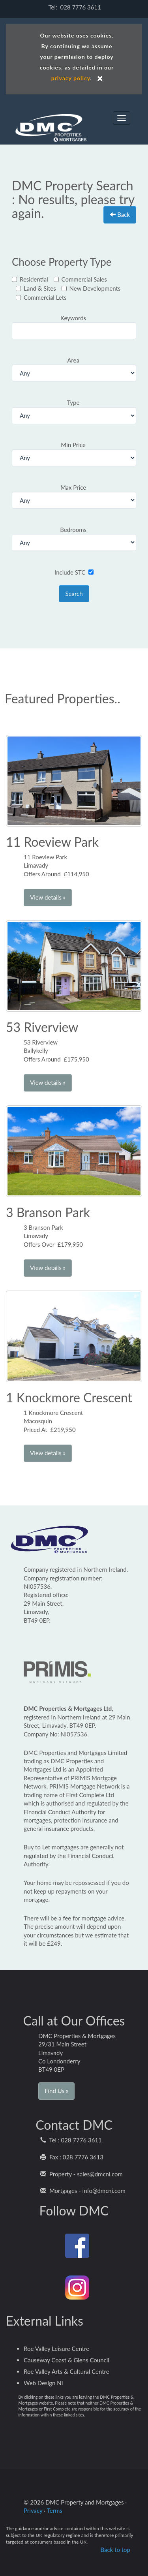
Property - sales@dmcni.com (81, 2174)
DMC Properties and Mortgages (51, 122)
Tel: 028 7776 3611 (74, 7)
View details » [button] (48, 897)
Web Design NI (43, 2382)
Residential (30, 279)
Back (120, 214)
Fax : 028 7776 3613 (71, 2157)
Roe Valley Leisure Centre (56, 2348)
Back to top (115, 2549)
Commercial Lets (41, 297)
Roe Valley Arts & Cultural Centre (66, 2371)
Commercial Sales (80, 279)
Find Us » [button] (56, 2090)
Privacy (33, 2510)
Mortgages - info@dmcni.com (83, 2190)
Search (73, 593)
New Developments (91, 288)
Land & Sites (36, 288)
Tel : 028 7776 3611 (71, 2140)
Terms (54, 2510)
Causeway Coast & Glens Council (66, 2360)
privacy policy (70, 78)
